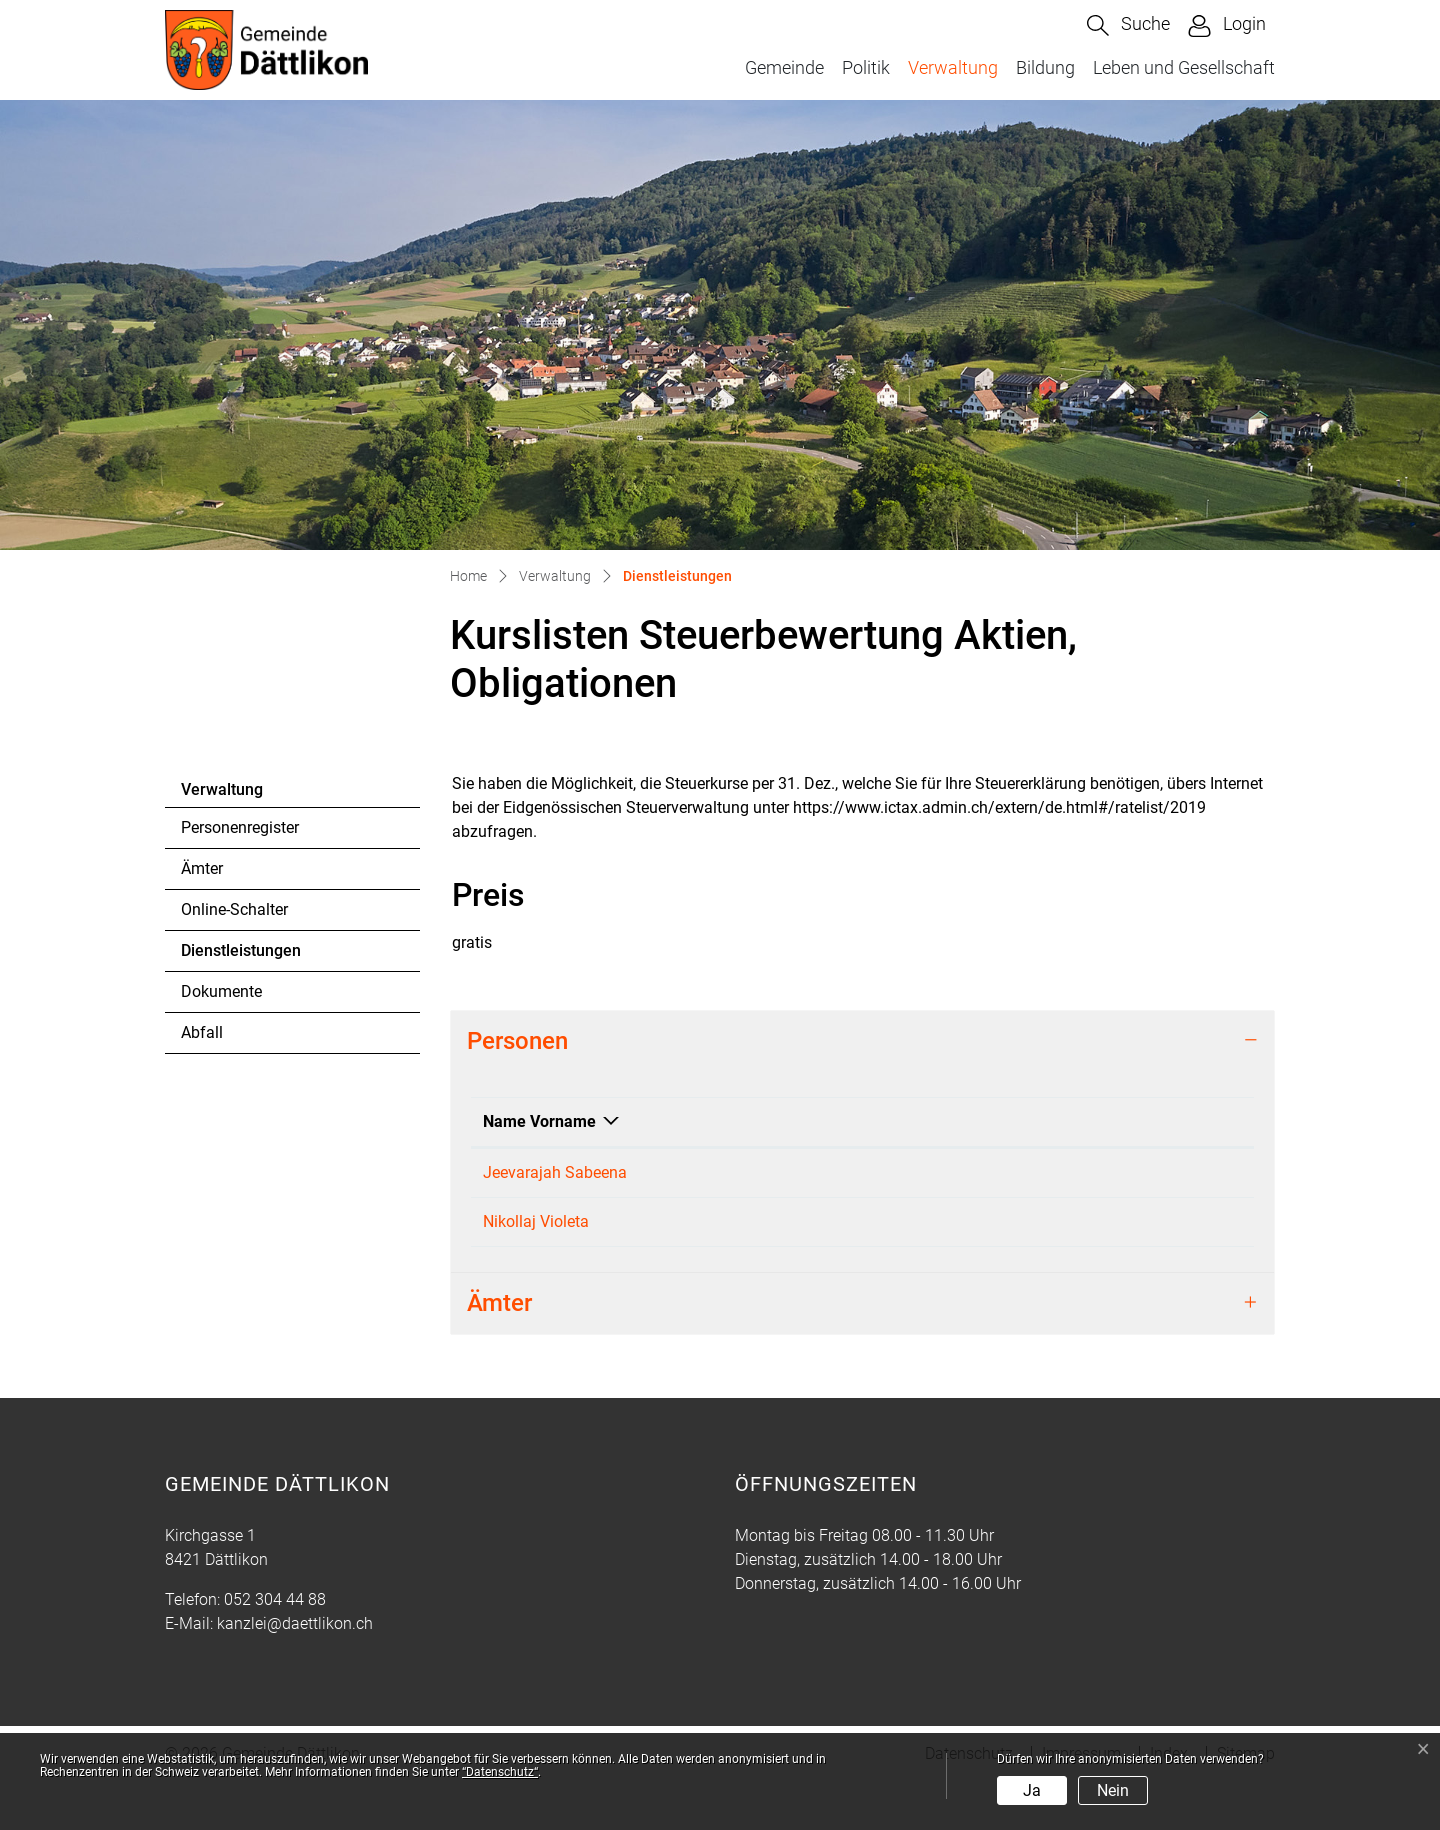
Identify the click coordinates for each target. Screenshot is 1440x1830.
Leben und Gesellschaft (1184, 67)
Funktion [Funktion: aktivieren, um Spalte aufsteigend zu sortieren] (679, 1121)
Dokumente (221, 991)
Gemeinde (784, 67)
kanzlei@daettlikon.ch (295, 1671)
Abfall (202, 1032)
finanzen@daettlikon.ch (1158, 1172)
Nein (1113, 1790)
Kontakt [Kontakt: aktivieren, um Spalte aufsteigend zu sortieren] (1103, 1121)
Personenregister (240, 827)
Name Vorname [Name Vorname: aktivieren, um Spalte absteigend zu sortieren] (539, 1121)
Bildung (1045, 67)
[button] (1128, 25)
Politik (866, 67)
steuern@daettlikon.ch (1153, 1245)
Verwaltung (953, 67)
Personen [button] (517, 1041)
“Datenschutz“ (500, 1772)
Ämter (202, 868)
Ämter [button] (499, 1351)
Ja (1032, 1790)
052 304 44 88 (275, 1647)
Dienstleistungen (240, 956)
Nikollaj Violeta (536, 1245)
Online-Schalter (234, 909)
